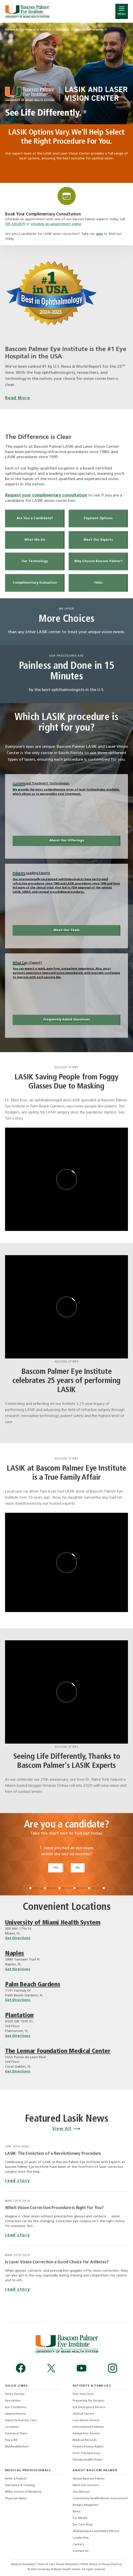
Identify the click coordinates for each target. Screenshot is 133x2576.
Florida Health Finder (88, 2459)
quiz (99, 234)
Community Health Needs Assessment (100, 2498)
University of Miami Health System (52, 1923)
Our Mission (81, 2491)
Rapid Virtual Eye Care (21, 2420)
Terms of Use (45, 2564)
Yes (56, 1867)
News (77, 2511)
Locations (12, 2427)
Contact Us (81, 2551)
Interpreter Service (86, 2433)
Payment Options (98, 518)
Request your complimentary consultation (46, 495)
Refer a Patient (15, 2478)
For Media (80, 2518)
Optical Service (83, 2413)
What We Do (34, 539)
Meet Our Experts (98, 539)
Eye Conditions (15, 2407)
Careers (78, 2544)
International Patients (88, 2427)
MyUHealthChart (17, 2446)
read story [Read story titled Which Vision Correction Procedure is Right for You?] (17, 2235)
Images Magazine (85, 2505)
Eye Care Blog (82, 2524)
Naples (14, 1953)
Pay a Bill (11, 2440)
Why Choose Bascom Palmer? (98, 561)
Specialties (13, 2400)
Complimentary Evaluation (35, 582)
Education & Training (20, 2485)
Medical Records (85, 2440)
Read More (17, 398)
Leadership (81, 2537)
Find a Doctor (15, 2394)
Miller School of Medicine (23, 2491)
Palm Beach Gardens (32, 1984)
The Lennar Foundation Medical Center (58, 2051)
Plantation (19, 2015)
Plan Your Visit (83, 2394)
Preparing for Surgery (88, 2400)
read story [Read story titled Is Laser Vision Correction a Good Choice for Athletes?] (17, 2290)
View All (66, 2129)
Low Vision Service (86, 2420)
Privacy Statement (67, 2564)
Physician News (16, 2498)
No (78, 1867)
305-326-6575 (15, 224)
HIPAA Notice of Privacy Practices (101, 2564)
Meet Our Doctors (86, 2485)
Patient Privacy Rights (88, 2446)
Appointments (15, 2413)
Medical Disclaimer (23, 2564)
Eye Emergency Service (89, 2407)
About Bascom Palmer (89, 2478)
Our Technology (34, 561)
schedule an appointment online (56, 224)
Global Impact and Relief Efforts (96, 2531)
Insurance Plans (16, 2433)
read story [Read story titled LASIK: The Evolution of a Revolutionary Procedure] (17, 2181)
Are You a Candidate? (35, 518)
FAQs (98, 582)
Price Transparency (86, 2453)
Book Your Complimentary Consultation (43, 214)
